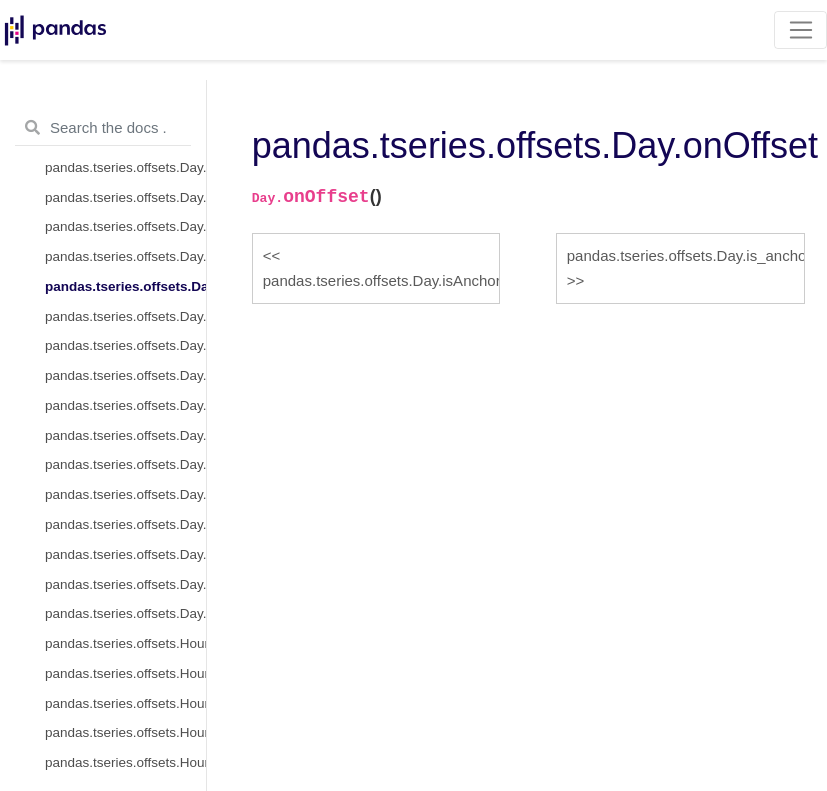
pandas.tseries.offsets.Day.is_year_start (125, 584)
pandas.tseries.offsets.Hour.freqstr (125, 703)
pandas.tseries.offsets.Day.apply (125, 405)
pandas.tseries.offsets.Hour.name (125, 762)
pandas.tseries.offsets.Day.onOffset (125, 286)
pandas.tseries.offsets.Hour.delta (125, 673)
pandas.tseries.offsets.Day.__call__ (125, 375)
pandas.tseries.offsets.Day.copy (125, 226)
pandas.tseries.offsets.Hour (125, 643)
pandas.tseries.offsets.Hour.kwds (125, 732)
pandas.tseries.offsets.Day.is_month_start (125, 464)
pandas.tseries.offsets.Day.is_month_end (125, 494)
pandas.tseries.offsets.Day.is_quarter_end (125, 554)
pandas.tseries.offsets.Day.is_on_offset (125, 345)
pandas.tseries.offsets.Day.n (125, 197)
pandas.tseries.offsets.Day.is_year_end (125, 613)
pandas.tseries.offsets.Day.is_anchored (125, 316)
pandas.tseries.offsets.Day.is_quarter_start (125, 524)
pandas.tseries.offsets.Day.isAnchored (125, 256)
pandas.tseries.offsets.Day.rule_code (125, 167)
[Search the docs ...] (103, 128)
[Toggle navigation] (800, 30)
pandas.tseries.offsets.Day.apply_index (125, 435)
